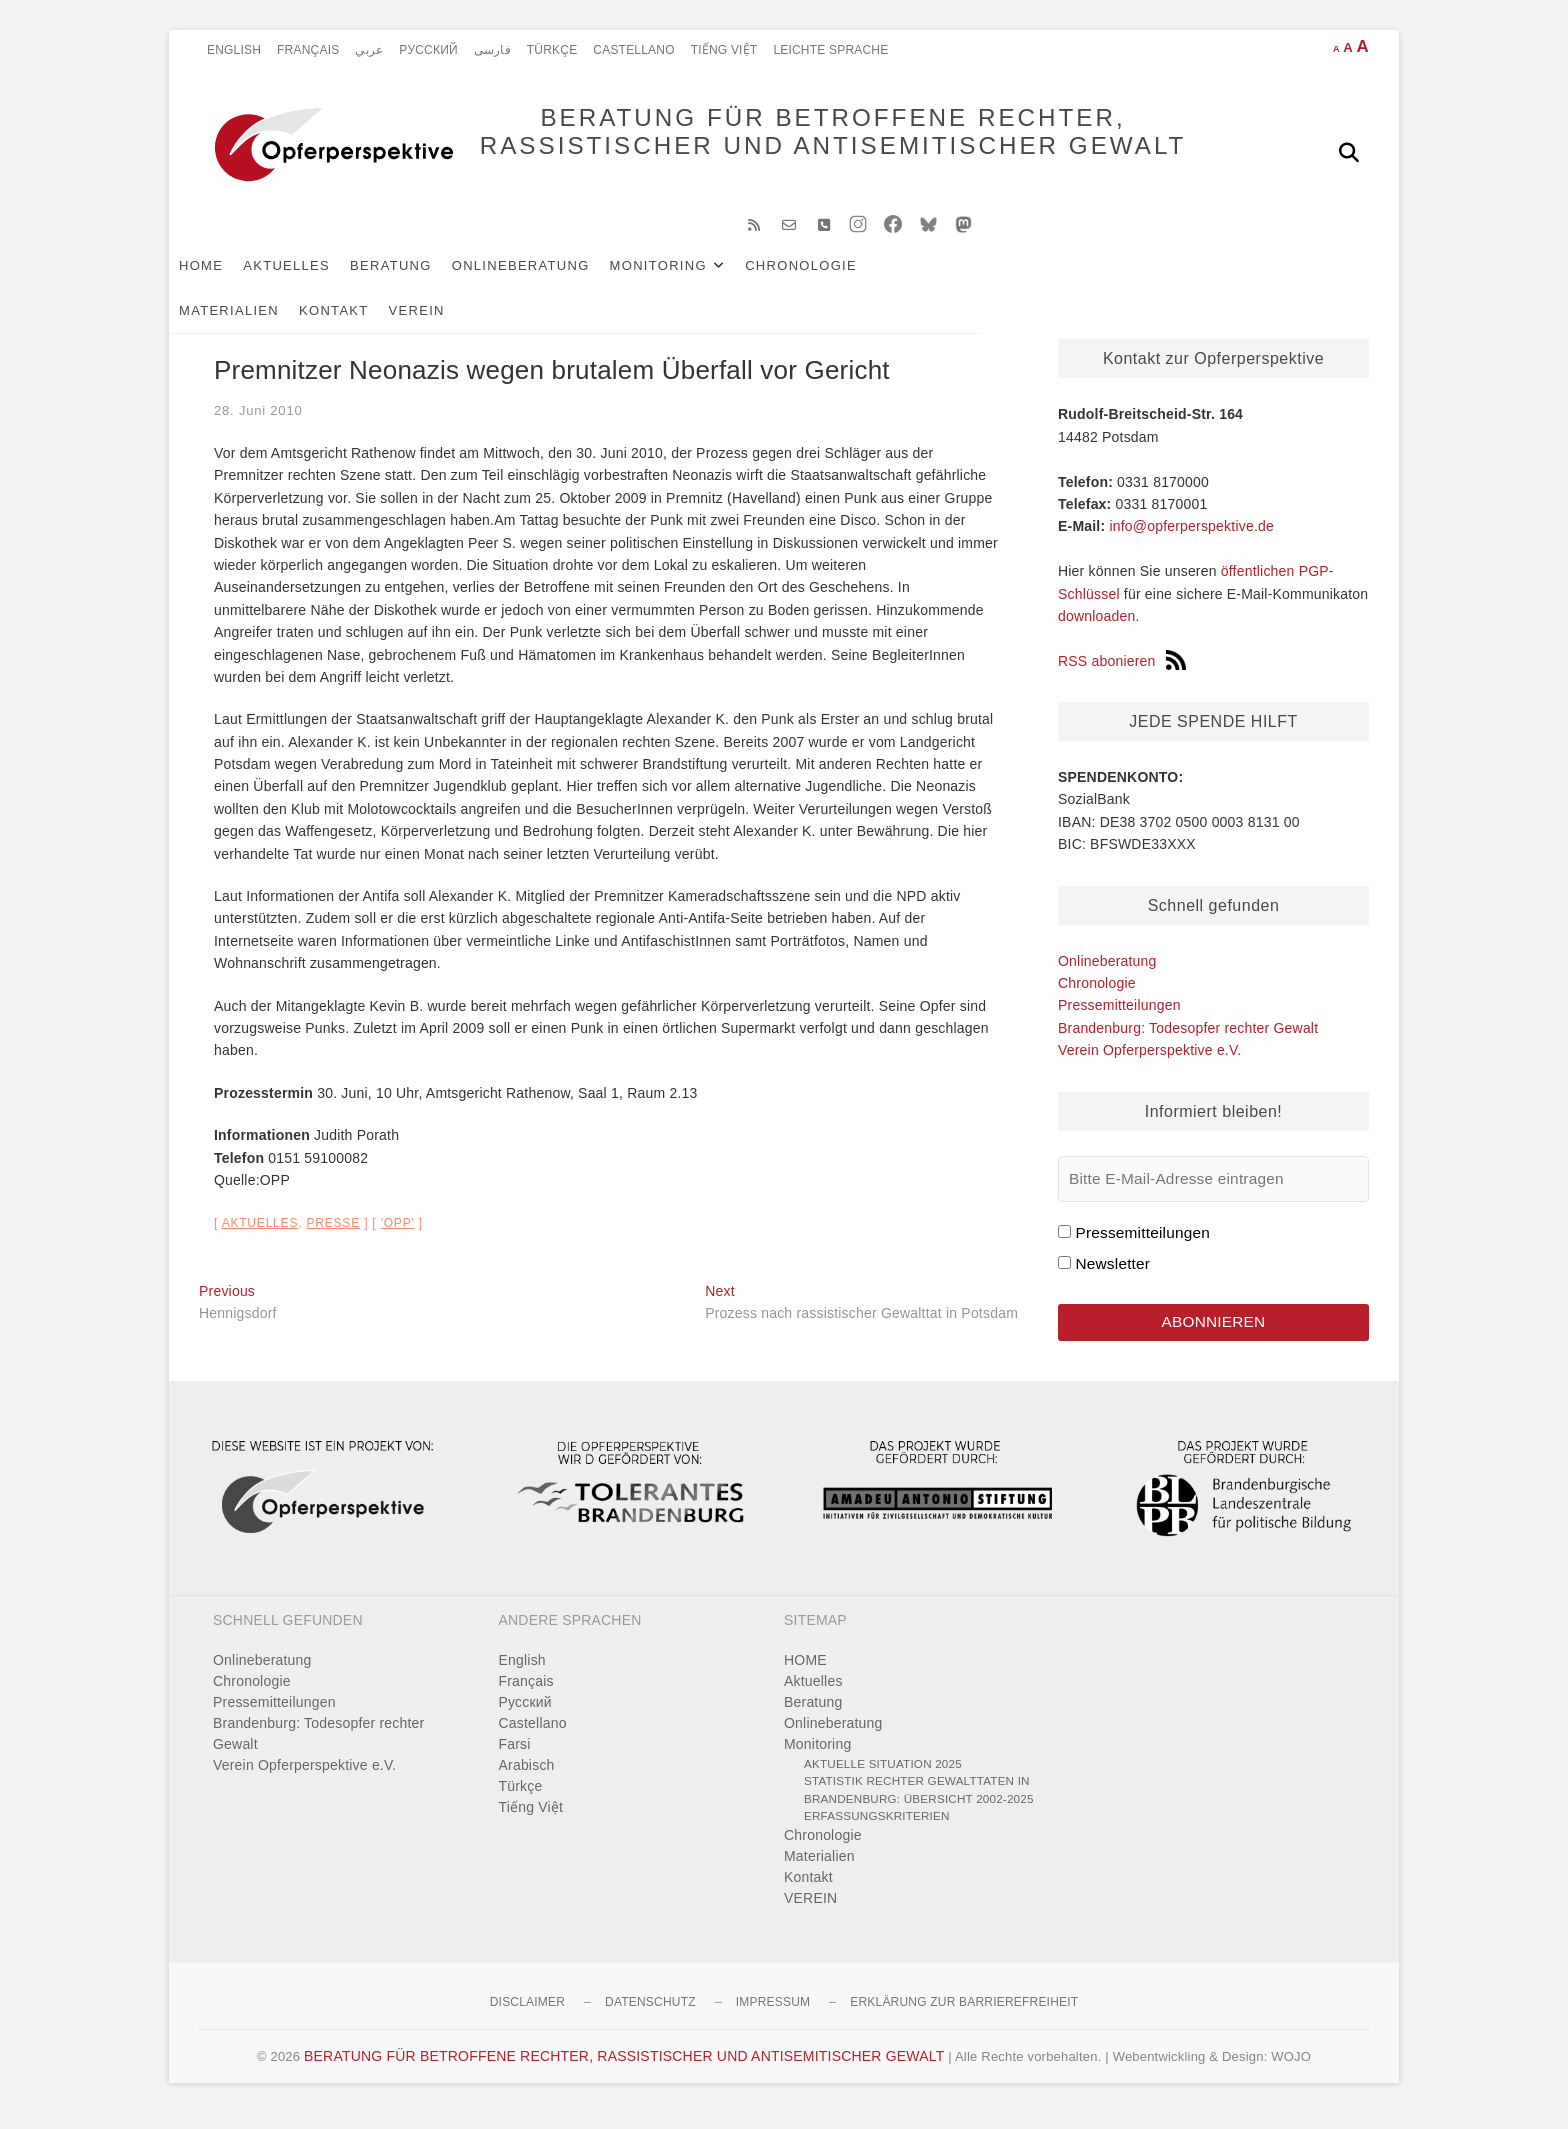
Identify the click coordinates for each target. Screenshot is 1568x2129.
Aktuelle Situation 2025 (883, 1779)
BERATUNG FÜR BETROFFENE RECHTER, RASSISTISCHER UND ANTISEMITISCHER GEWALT (794, 152)
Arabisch (527, 1781)
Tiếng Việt (724, 50)
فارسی (492, 50)
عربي (369, 50)
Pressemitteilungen (1119, 1021)
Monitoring (688, 281)
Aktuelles (316, 281)
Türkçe (552, 50)
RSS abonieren (1122, 677)
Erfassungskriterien (877, 1831)
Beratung (421, 281)
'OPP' (398, 1239)
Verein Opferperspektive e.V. (1149, 1066)
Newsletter (1112, 1279)
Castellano (633, 50)
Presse (333, 1239)
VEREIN (1145, 281)
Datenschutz (650, 2018)
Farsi (515, 1760)
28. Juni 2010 (258, 426)
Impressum (773, 2018)
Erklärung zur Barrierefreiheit (964, 2018)
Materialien (957, 281)
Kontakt (1062, 281)
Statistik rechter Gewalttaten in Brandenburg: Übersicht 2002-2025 (919, 1805)
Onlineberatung (551, 281)
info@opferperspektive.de (1191, 542)
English (234, 50)
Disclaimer (527, 2018)
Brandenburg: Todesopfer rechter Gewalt (1188, 1044)
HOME (231, 281)
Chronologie (831, 281)
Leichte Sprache (830, 50)
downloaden (1097, 632)
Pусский (428, 50)
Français (308, 50)
